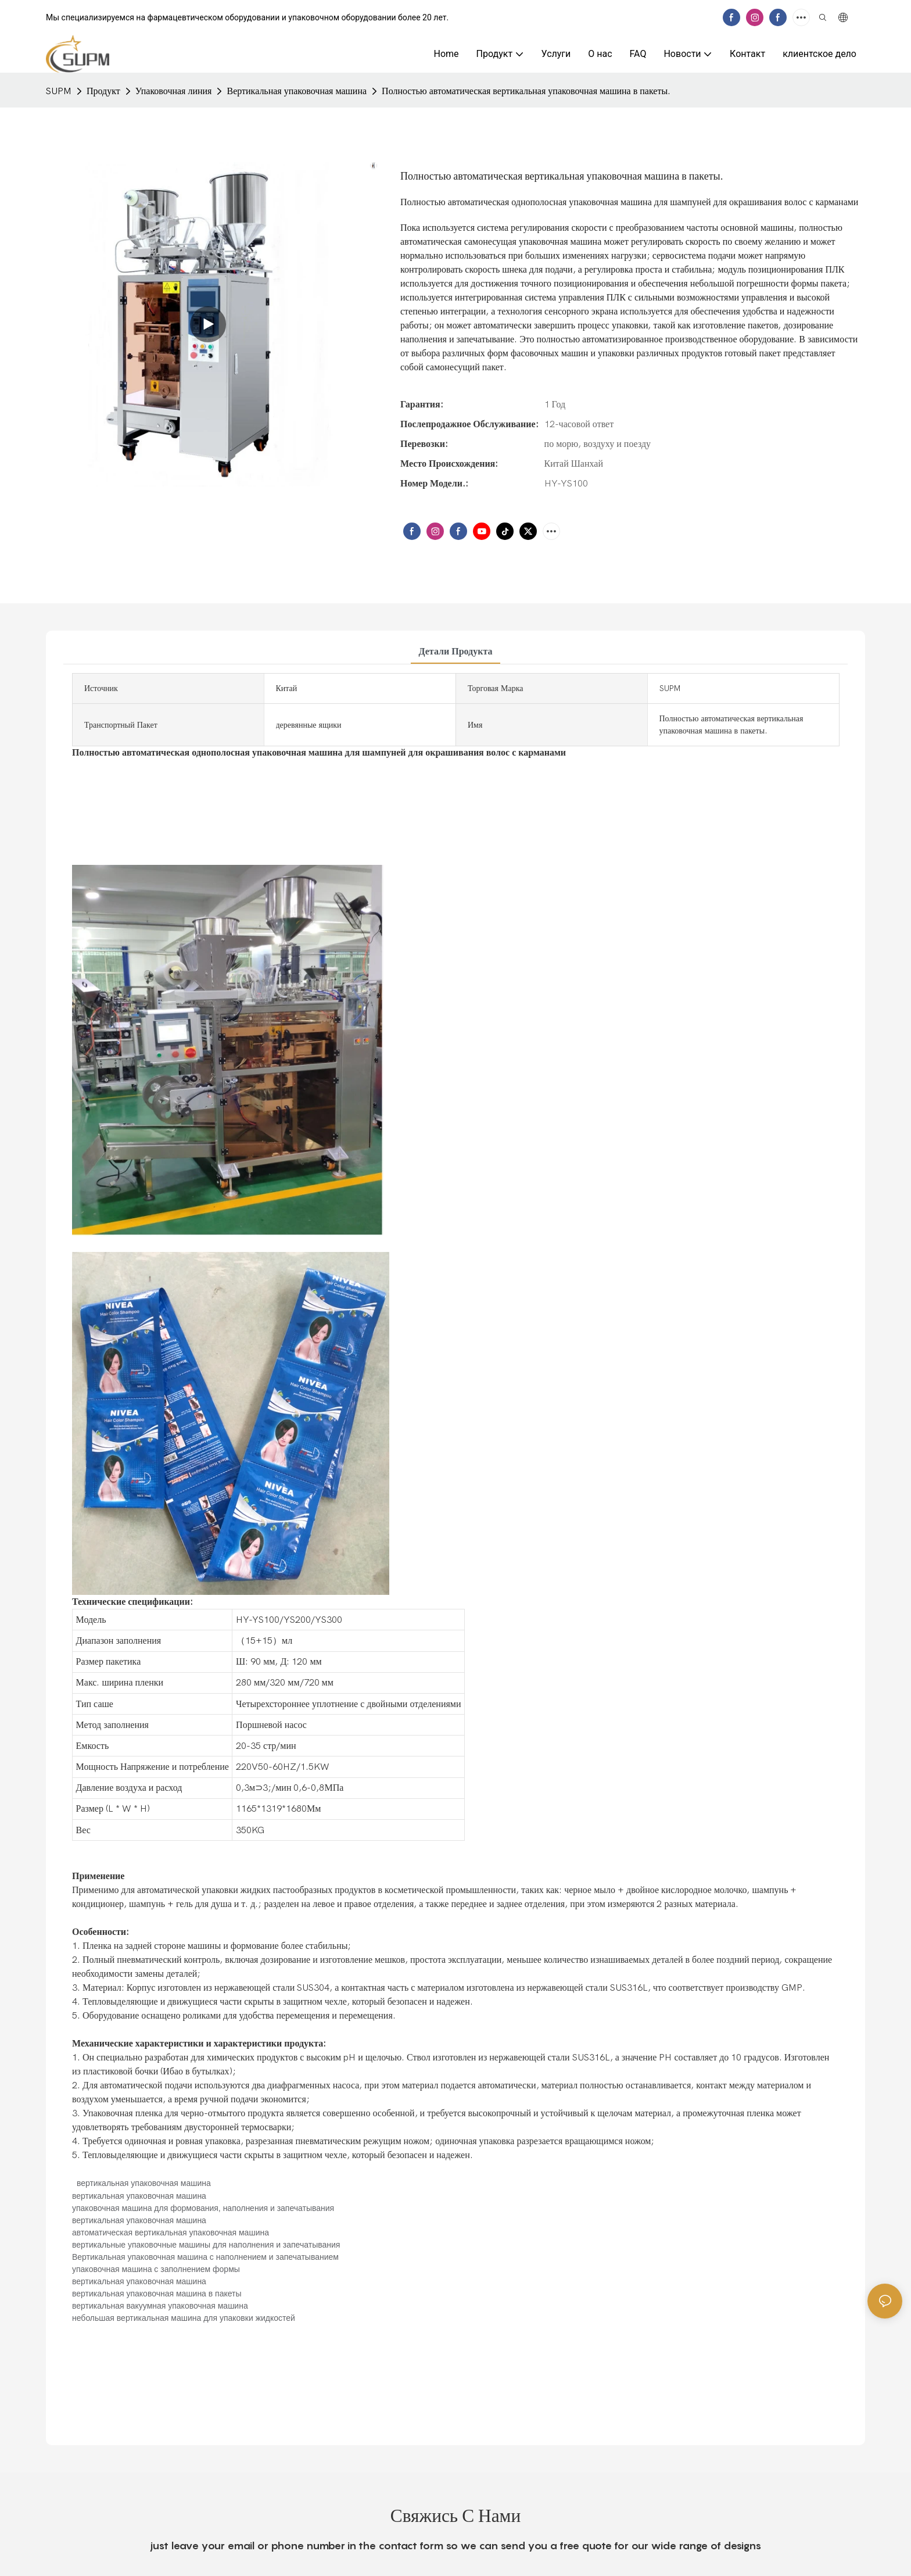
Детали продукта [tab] (456, 651)
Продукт (103, 91)
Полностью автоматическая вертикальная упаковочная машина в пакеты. (526, 91)
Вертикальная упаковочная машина (297, 91)
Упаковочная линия (173, 91)
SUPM (58, 91)
